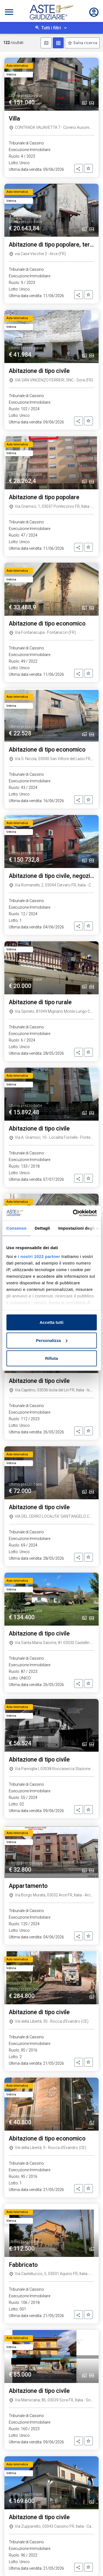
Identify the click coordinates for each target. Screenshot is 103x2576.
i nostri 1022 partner (39, 1256)
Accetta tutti (51, 1322)
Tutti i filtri (51, 27)
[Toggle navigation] (9, 12)
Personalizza (52, 1340)
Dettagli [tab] (42, 1228)
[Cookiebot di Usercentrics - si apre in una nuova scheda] (73, 1212)
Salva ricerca (85, 43)
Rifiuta (51, 1358)
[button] (78, 168)
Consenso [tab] (16, 1228)
